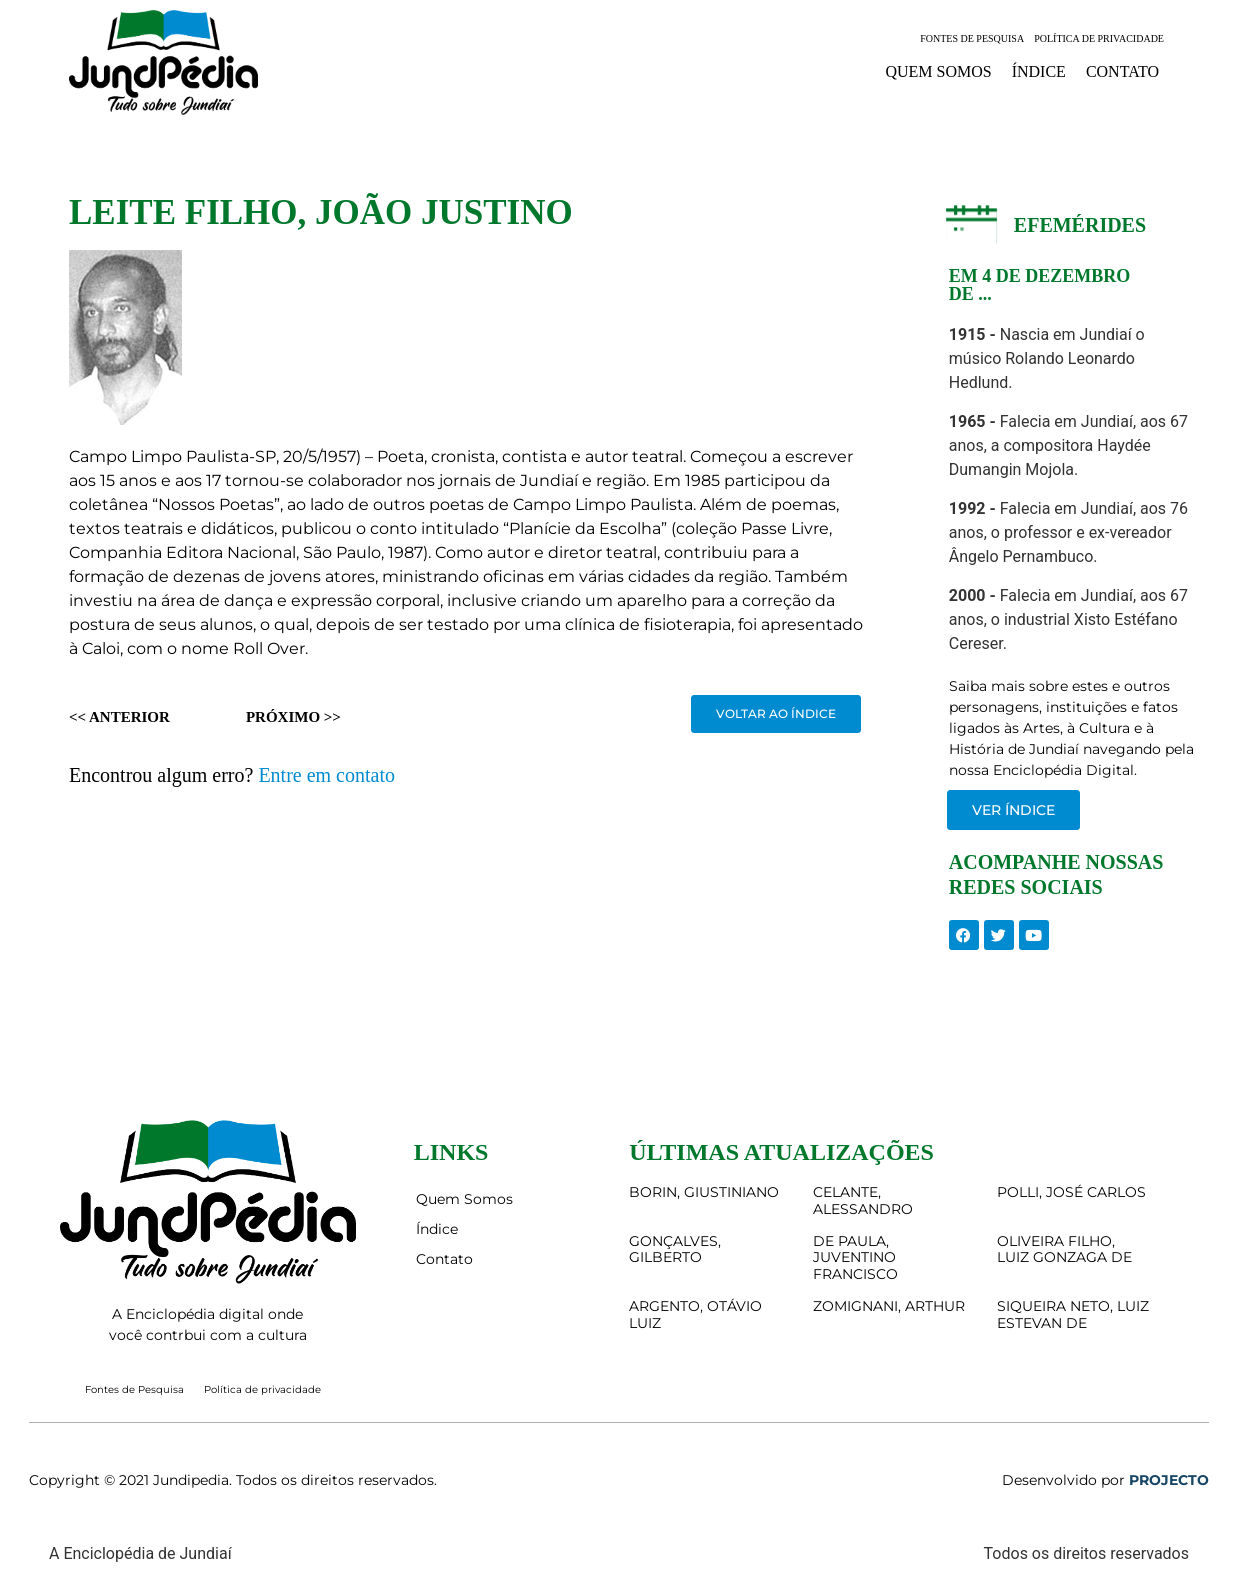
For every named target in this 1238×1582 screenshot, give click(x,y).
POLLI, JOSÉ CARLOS (1071, 1192)
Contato (1122, 71)
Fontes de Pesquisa (972, 38)
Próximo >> (293, 717)
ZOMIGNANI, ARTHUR (889, 1306)
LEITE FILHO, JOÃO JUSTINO (321, 212)
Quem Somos (938, 71)
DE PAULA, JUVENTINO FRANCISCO (855, 1258)
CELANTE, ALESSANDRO (863, 1200)
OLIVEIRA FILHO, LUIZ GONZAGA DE (1064, 1249)
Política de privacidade (1099, 38)
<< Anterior (119, 717)
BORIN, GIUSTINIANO (704, 1192)
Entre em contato (326, 775)
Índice (1039, 71)
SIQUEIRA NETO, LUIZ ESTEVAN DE (1073, 1314)
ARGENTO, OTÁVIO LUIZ (695, 1314)
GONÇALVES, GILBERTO (675, 1249)
